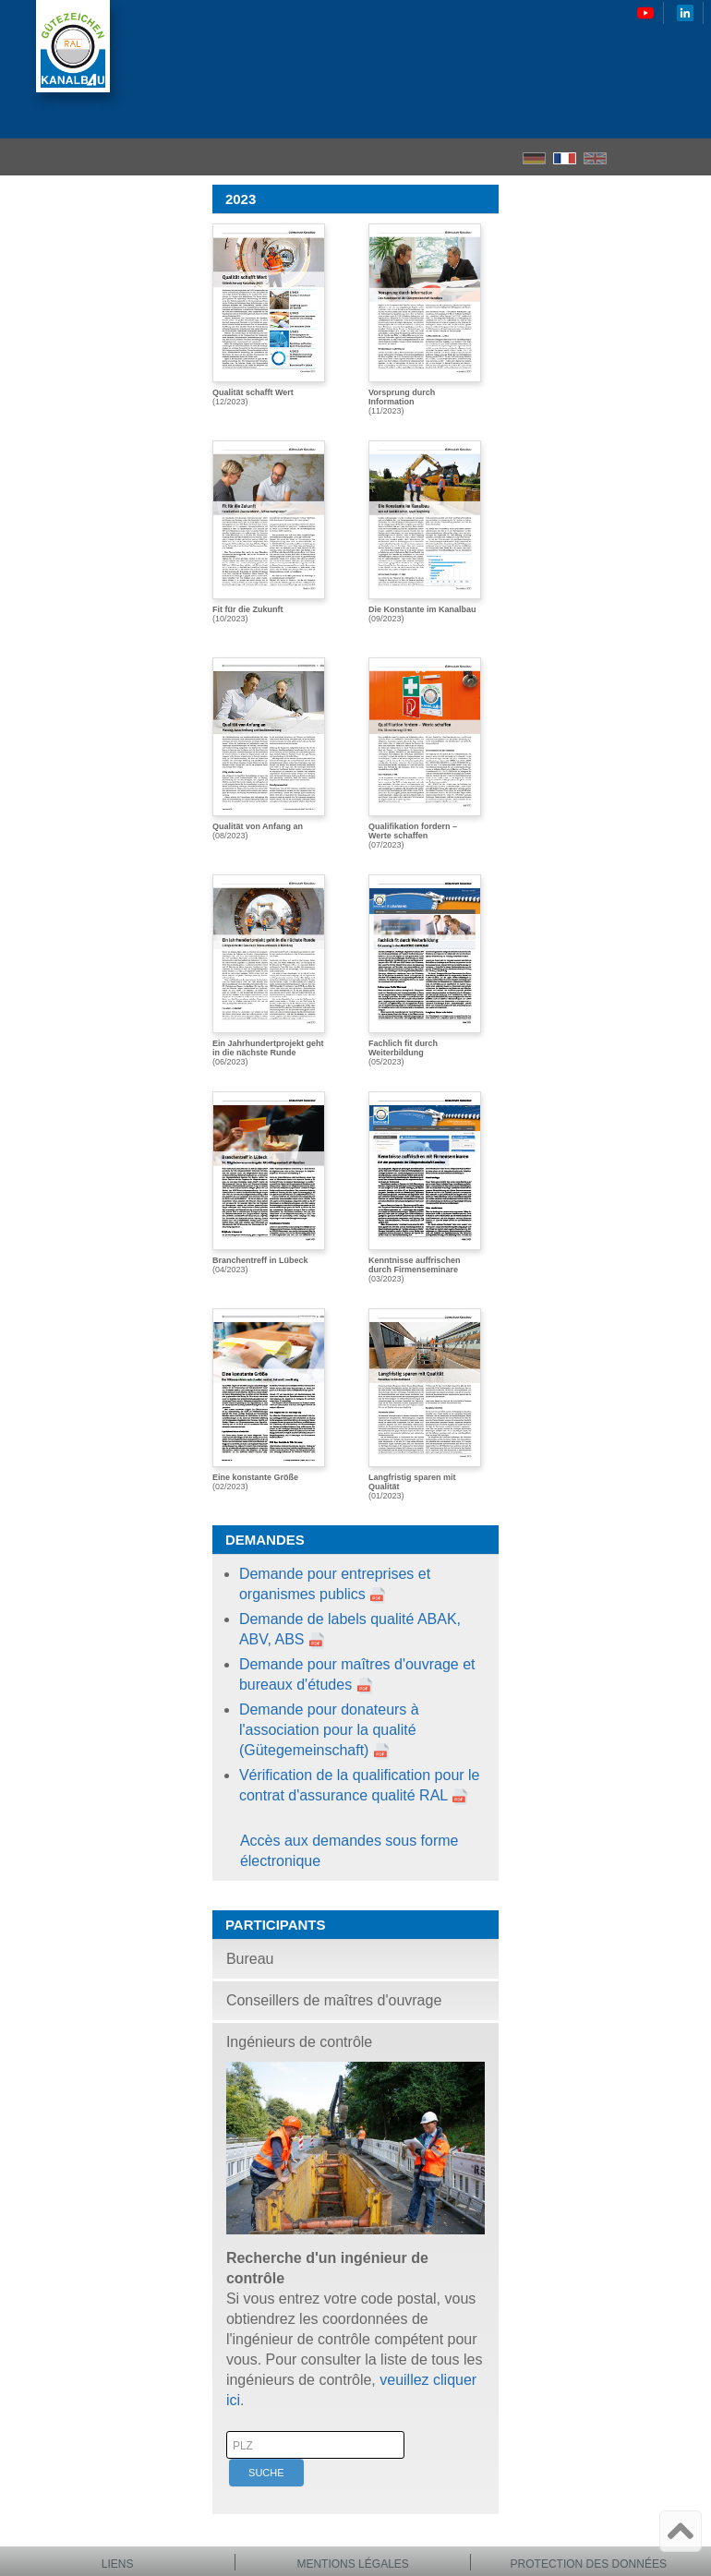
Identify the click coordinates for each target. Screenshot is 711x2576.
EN (595, 158)
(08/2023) (268, 748)
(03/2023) (424, 1187)
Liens (118, 2564)
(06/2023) (268, 970)
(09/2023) (424, 531)
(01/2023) (424, 1404)
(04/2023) (268, 1182)
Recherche (660, 157)
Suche (266, 2472)
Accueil (628, 157)
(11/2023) (424, 319)
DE (534, 158)
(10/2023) (268, 531)
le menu (691, 157)
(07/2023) (424, 753)
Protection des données (589, 2564)
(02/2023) (268, 1399)
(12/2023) (268, 314)
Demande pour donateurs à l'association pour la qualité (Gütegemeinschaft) (329, 1730)
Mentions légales (352, 2564)
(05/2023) (424, 970)
